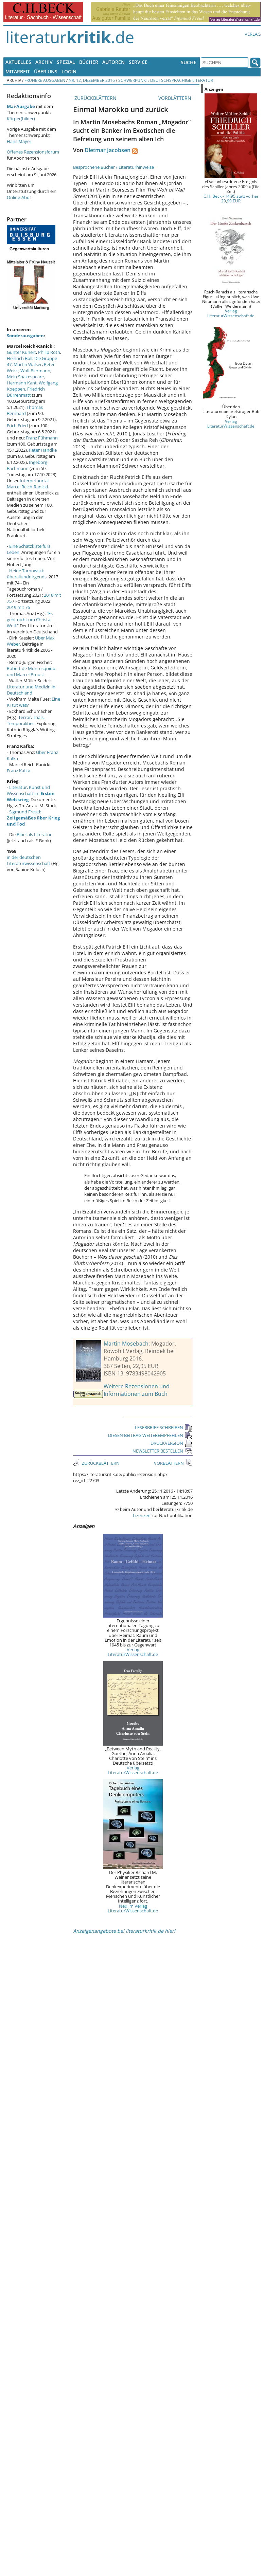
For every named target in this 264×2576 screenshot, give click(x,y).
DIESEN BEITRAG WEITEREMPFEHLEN (150, 1435)
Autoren (113, 62)
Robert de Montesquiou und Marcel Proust (31, 671)
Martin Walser (28, 364)
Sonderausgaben (25, 335)
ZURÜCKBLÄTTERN (95, 98)
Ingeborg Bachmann (27, 465)
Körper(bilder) (21, 118)
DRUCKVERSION (172, 1443)
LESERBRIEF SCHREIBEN (164, 1427)
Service (138, 62)
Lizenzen (142, 1515)
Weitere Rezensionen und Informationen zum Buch (137, 1390)
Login (68, 71)
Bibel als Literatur (34, 834)
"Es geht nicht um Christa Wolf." (30, 619)
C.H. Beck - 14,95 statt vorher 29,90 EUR (231, 198)
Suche (188, 62)
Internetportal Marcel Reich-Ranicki (28, 484)
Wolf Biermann (35, 370)
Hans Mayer (19, 141)
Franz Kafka (18, 771)
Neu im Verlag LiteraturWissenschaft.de (133, 1908)
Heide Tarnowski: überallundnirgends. (27, 574)
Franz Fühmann (42, 438)
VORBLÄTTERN (175, 98)
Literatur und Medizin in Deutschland (31, 690)
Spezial (66, 62)
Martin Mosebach (126, 1343)
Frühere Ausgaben (44, 80)
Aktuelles (18, 62)
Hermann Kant (22, 383)
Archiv (44, 62)
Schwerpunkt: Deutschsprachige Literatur (165, 80)
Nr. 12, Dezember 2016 (92, 80)
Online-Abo (18, 197)
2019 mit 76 (18, 607)
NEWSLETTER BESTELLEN (163, 1451)
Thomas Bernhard (25, 410)
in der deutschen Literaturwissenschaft (28, 860)
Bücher (88, 62)
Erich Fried (17, 425)
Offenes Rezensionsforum (33, 152)
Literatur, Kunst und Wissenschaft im (31, 793)
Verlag (253, 34)
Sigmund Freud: (33, 818)
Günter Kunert (21, 352)
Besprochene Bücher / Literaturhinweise (113, 167)
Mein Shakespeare (25, 377)
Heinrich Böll (19, 358)
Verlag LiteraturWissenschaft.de (133, 1651)
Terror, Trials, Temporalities (26, 720)
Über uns (45, 71)
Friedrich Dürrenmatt (26, 392)
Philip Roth (49, 352)
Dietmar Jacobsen (107, 150)
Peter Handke (43, 450)
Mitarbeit (17, 71)
